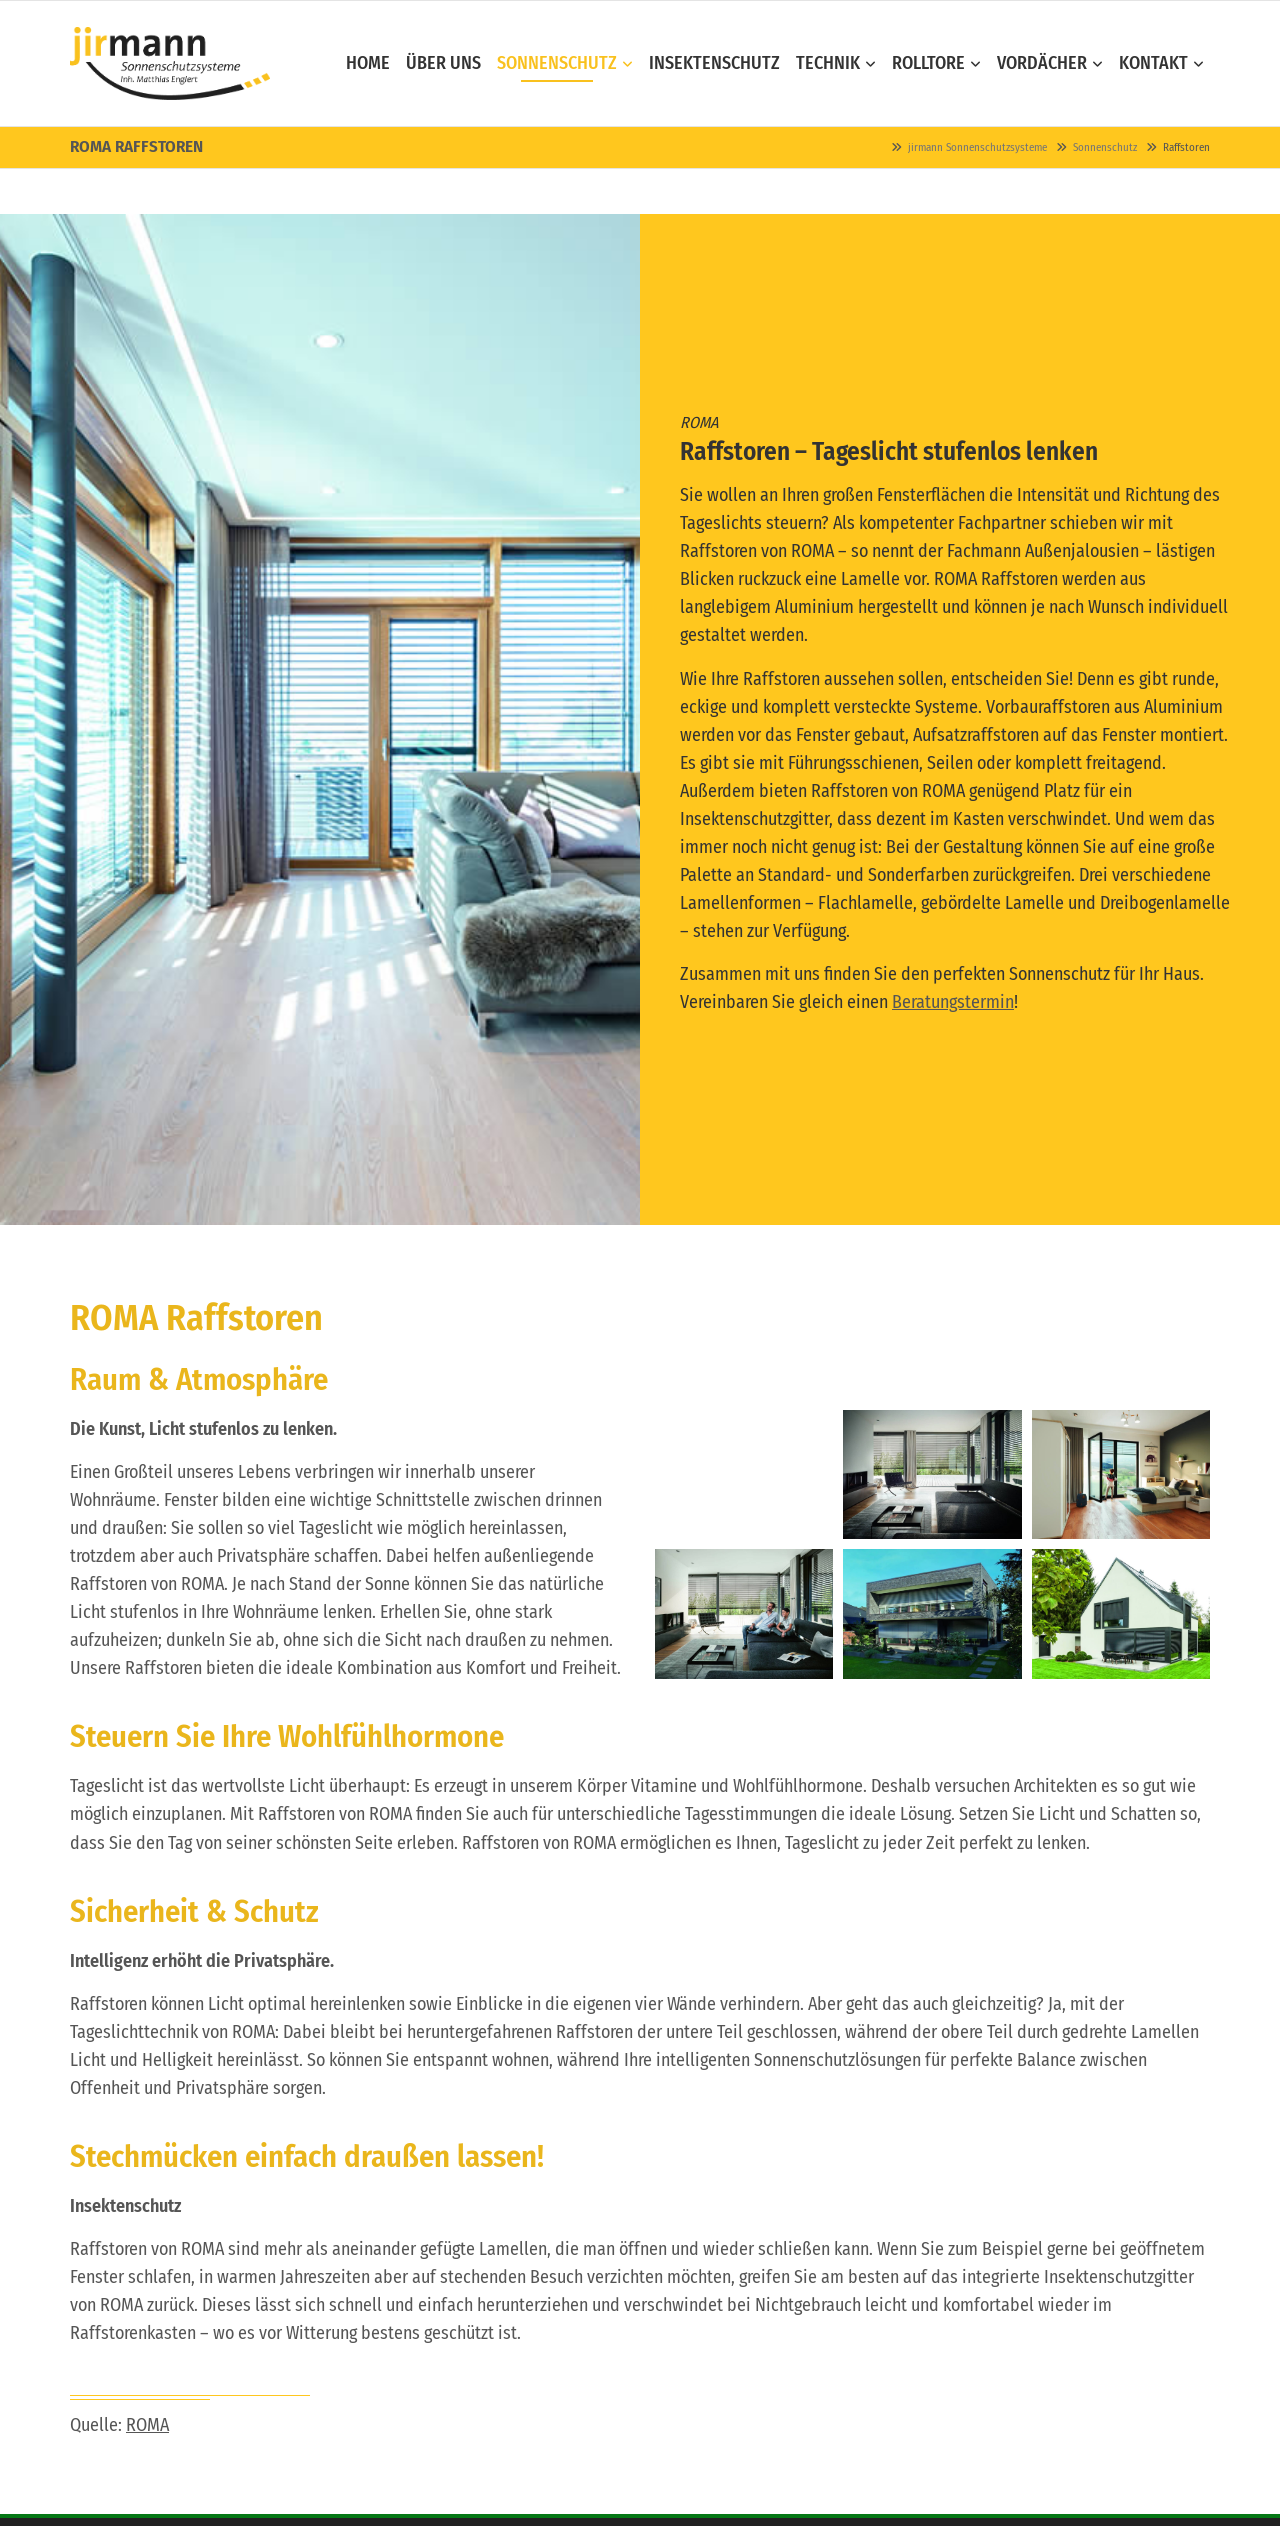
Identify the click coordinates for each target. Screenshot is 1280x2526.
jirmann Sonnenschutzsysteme (977, 147)
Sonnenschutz (1105, 147)
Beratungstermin (953, 1002)
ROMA (147, 2425)
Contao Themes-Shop (170, 63)
